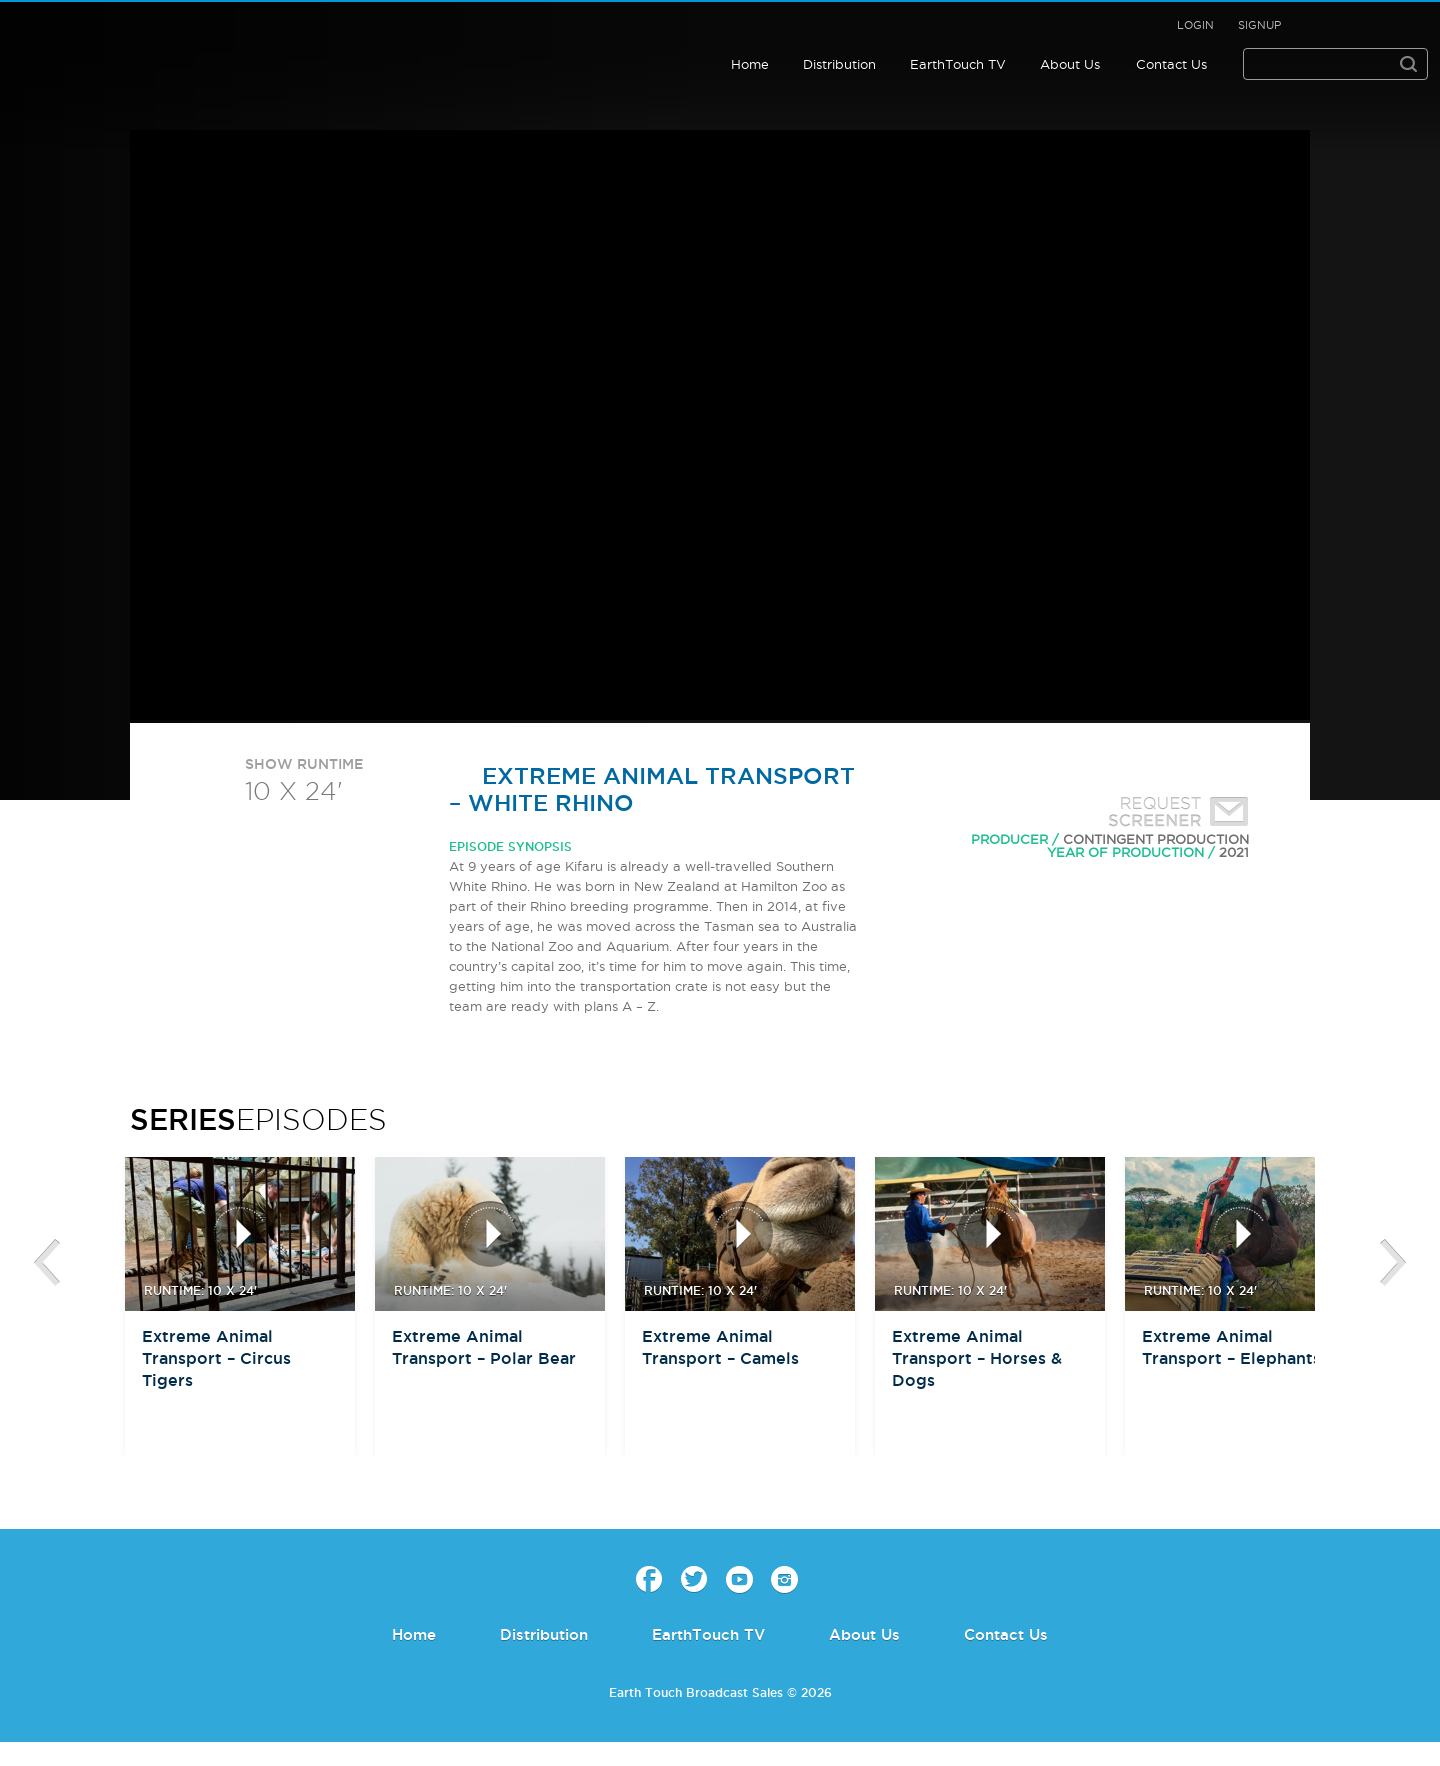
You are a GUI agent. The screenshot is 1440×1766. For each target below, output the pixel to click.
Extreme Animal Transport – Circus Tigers (216, 1358)
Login (1195, 25)
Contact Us (1171, 64)
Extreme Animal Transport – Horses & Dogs (977, 1358)
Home (750, 64)
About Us (1070, 64)
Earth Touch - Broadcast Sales (144, 44)
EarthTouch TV (958, 64)
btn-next (1393, 1263)
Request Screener (1174, 814)
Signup (1259, 25)
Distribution (839, 64)
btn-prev (47, 1263)
